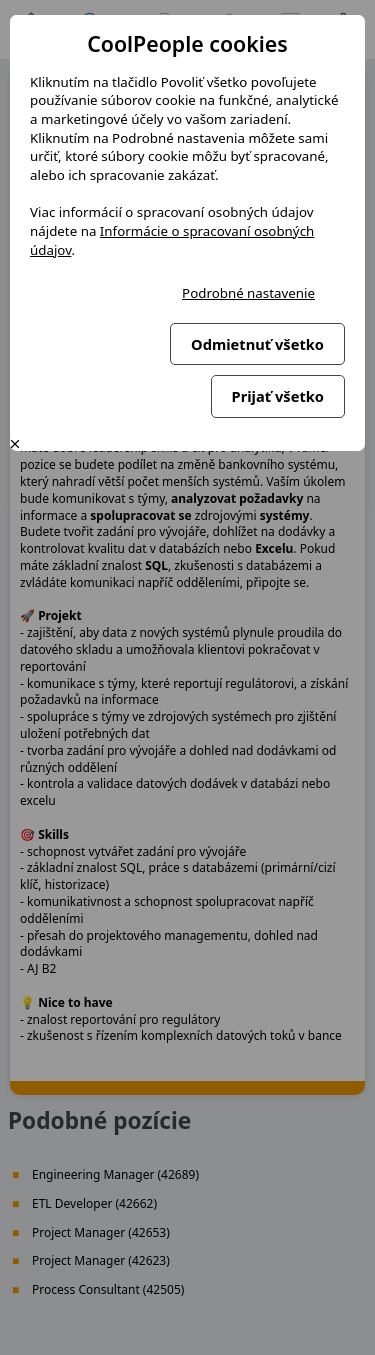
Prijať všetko (278, 396)
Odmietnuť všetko (257, 344)
